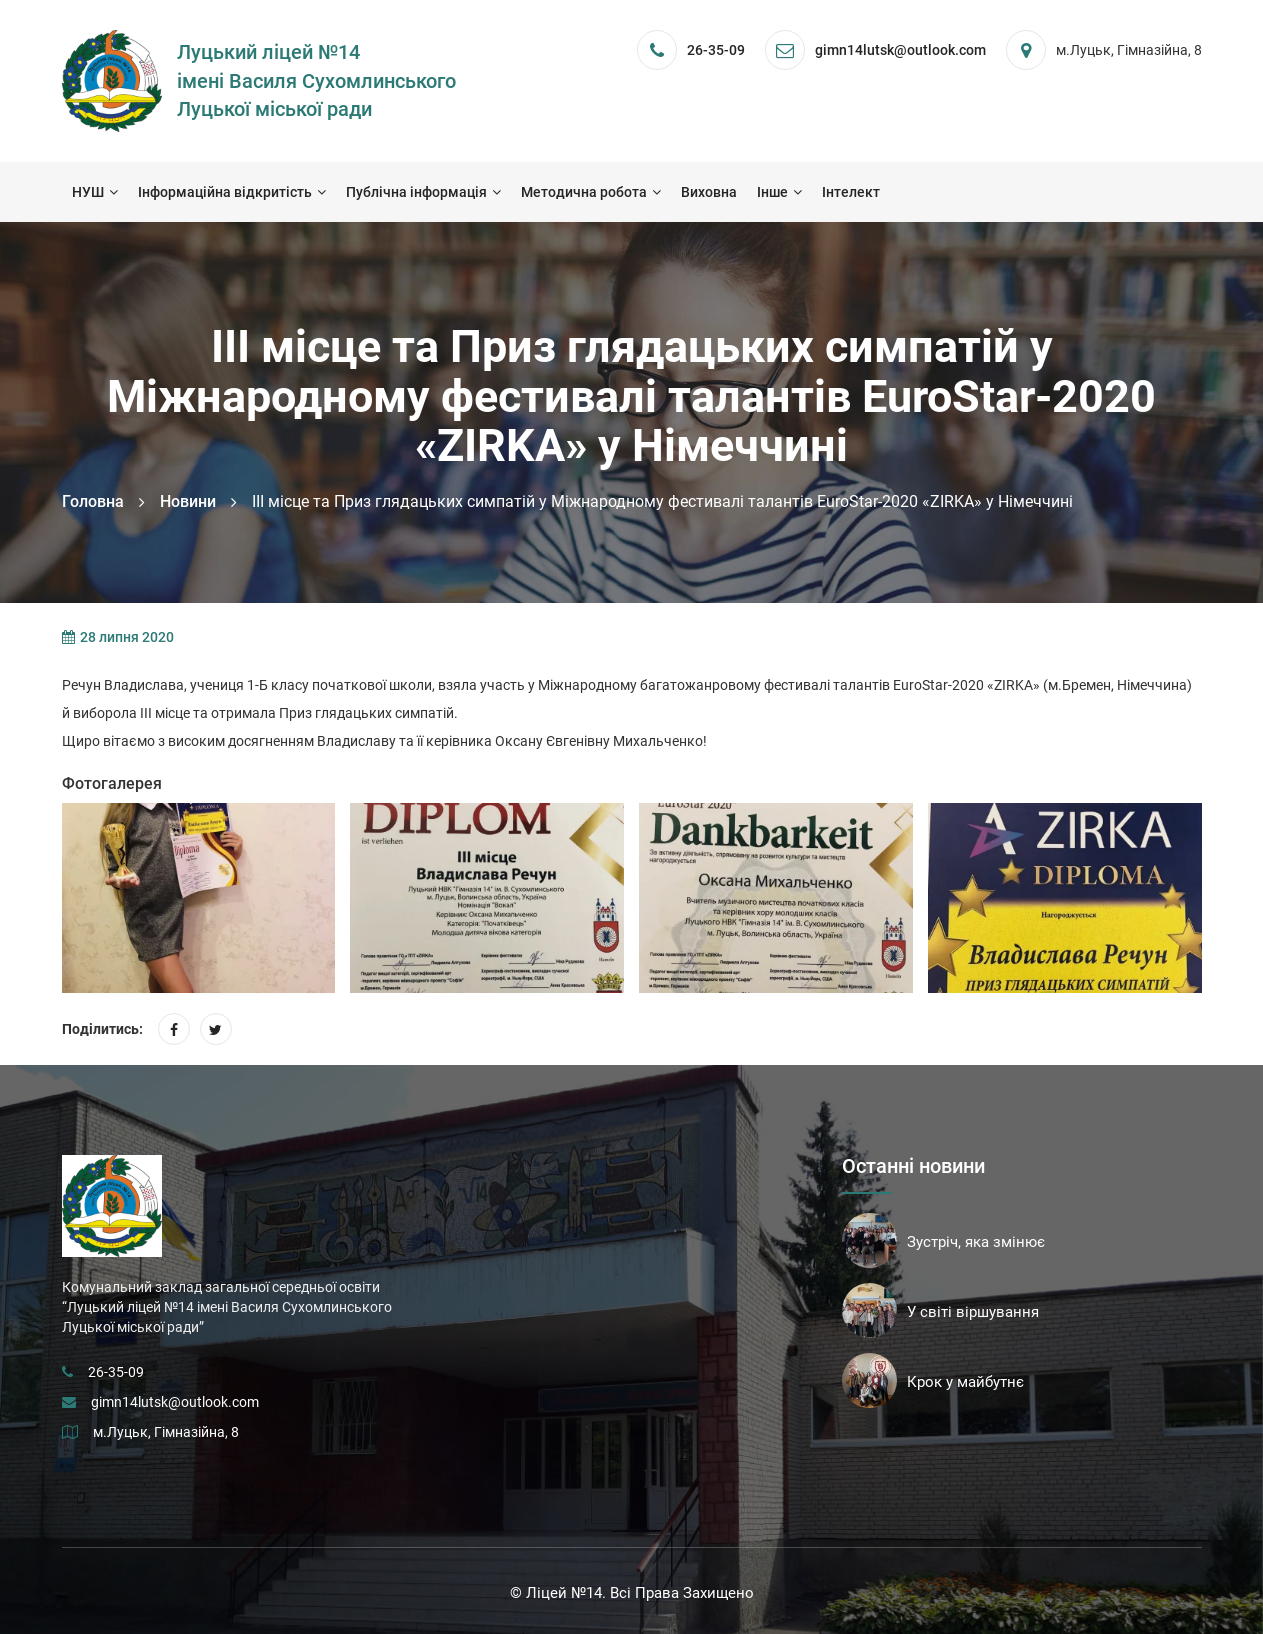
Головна (93, 501)
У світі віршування (973, 1312)
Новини (188, 501)
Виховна (709, 192)
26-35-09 (716, 50)
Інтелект (851, 192)
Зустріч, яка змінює (976, 1242)
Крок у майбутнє (965, 1382)
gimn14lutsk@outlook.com (175, 1402)
